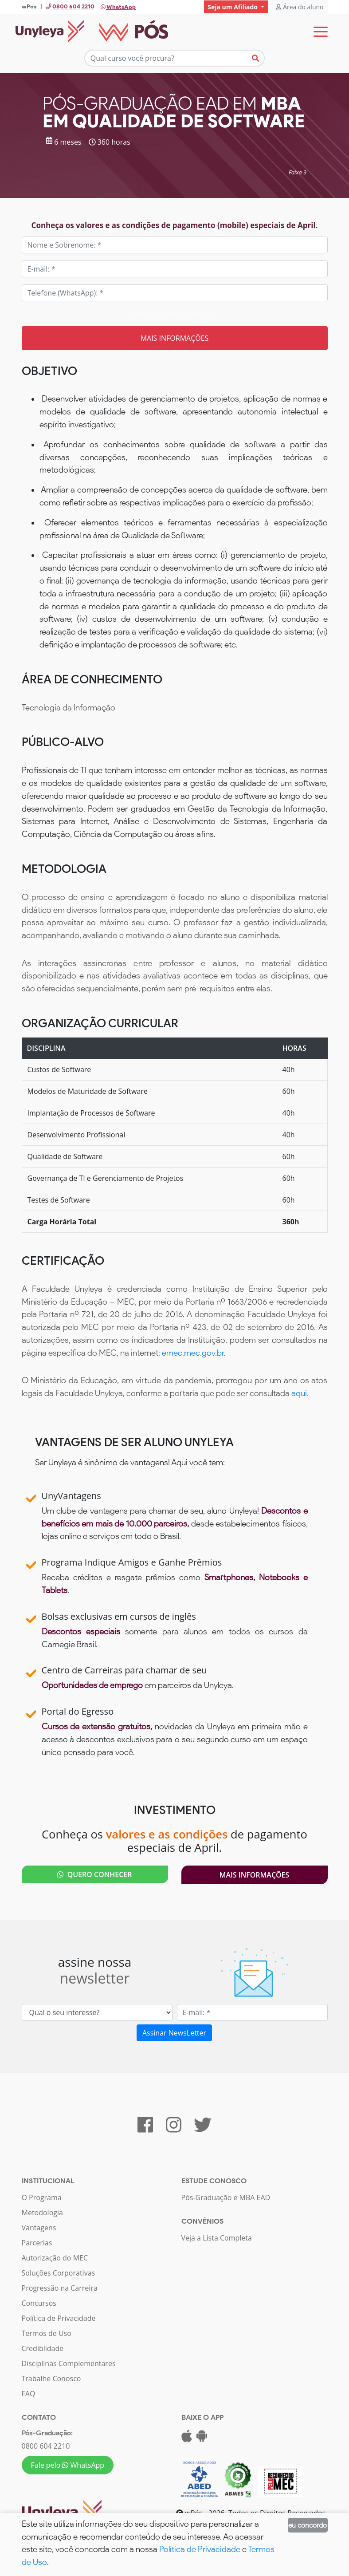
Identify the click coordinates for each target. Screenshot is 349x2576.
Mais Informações (255, 1875)
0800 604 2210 (46, 2446)
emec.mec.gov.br (193, 1353)
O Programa (42, 2198)
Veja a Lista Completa (216, 2238)
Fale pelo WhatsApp (68, 2465)
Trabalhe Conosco (51, 2379)
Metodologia (42, 2213)
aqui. (300, 1394)
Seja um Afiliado (233, 7)
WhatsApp (118, 7)
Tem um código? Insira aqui (174, 314)
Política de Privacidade (59, 2319)
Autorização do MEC (55, 2258)
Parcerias (37, 2243)
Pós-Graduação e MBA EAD (226, 2198)
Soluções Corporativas (58, 2273)
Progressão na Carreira (60, 2288)
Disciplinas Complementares (69, 2364)
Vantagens (39, 2228)
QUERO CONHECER (94, 1875)
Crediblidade (43, 2349)
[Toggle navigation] (320, 31)
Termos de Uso (46, 2334)
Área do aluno (299, 7)
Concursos (39, 2303)
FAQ (28, 2394)
